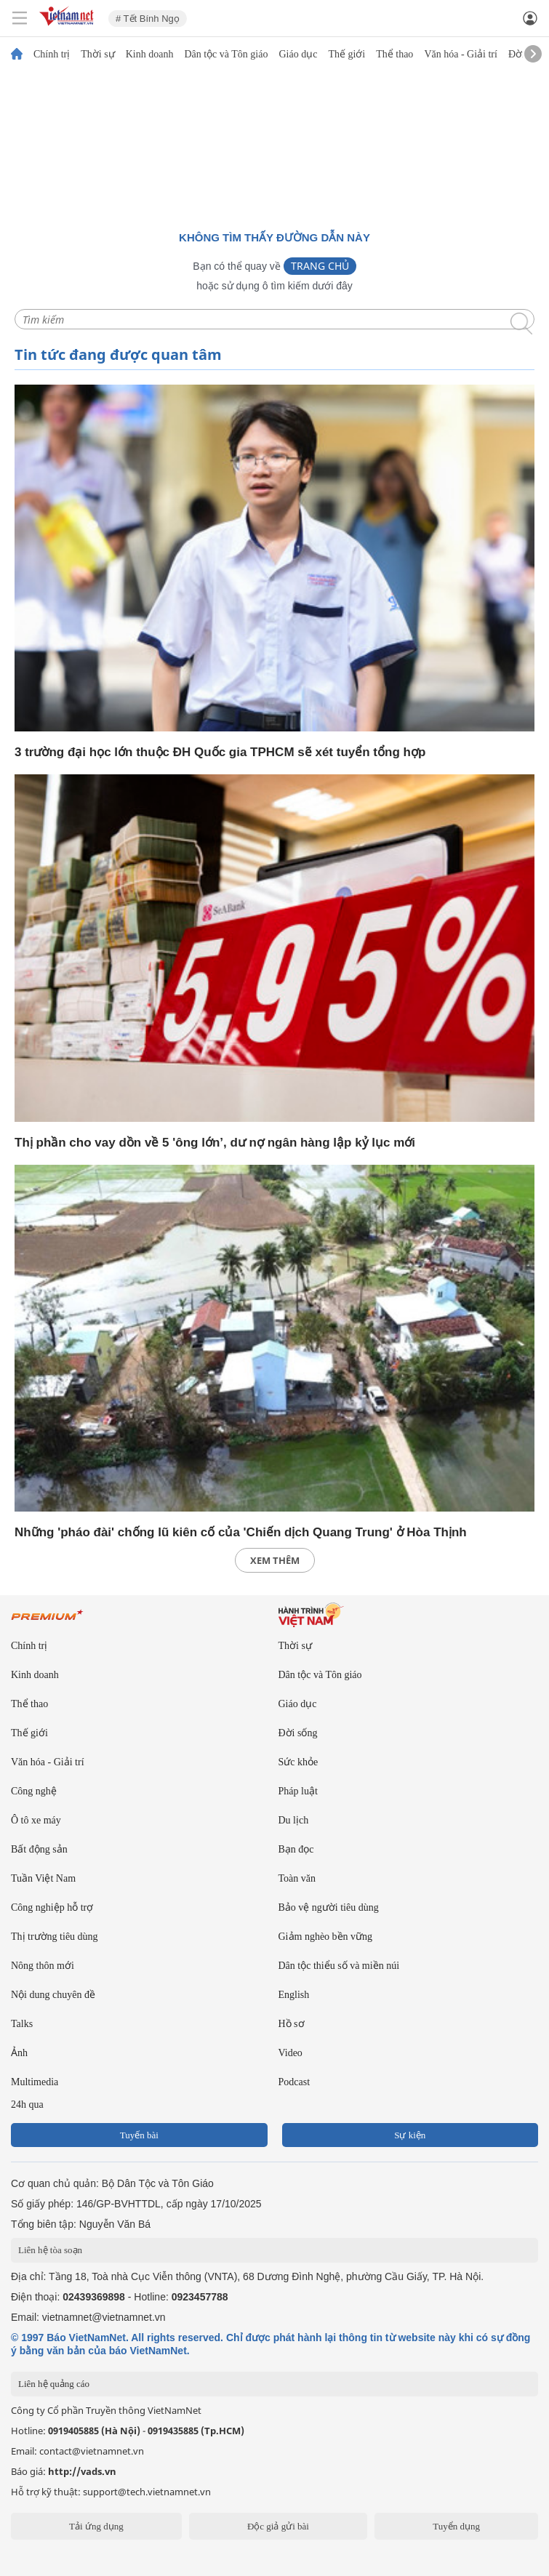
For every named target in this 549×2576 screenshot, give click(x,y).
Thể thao (394, 54)
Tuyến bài (139, 2135)
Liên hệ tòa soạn (50, 2249)
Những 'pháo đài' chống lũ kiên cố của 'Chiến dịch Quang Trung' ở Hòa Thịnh (241, 1532)
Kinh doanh (150, 54)
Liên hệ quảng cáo (53, 2383)
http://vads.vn (82, 2471)
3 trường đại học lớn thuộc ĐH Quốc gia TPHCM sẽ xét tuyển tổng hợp (220, 752)
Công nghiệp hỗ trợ (52, 1907)
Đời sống (298, 1733)
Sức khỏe (298, 1762)
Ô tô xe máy (36, 1820)
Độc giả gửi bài (278, 2526)
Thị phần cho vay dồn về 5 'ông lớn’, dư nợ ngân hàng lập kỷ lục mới (215, 1142)
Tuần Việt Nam (43, 1878)
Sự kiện (409, 2135)
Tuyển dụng (456, 2526)
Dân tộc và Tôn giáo (226, 54)
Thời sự (97, 54)
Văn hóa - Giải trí (460, 54)
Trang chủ (320, 266)
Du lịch (293, 1820)
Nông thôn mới (42, 1965)
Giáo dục (297, 54)
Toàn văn (297, 1878)
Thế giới (346, 54)
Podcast (294, 2082)
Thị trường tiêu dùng (54, 1936)
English (294, 1994)
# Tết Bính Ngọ (148, 18)
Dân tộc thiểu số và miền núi (339, 1965)
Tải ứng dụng (96, 2526)
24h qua (27, 2104)
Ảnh (19, 2052)
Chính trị (51, 54)
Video (290, 2052)
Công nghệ (34, 1791)
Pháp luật (298, 1791)
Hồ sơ (291, 2023)
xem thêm (275, 1560)
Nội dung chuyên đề (53, 1994)
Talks (22, 2023)
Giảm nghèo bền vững (325, 1936)
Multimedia (34, 2082)
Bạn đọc (296, 1849)
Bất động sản (39, 1849)
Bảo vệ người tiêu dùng (328, 1907)
